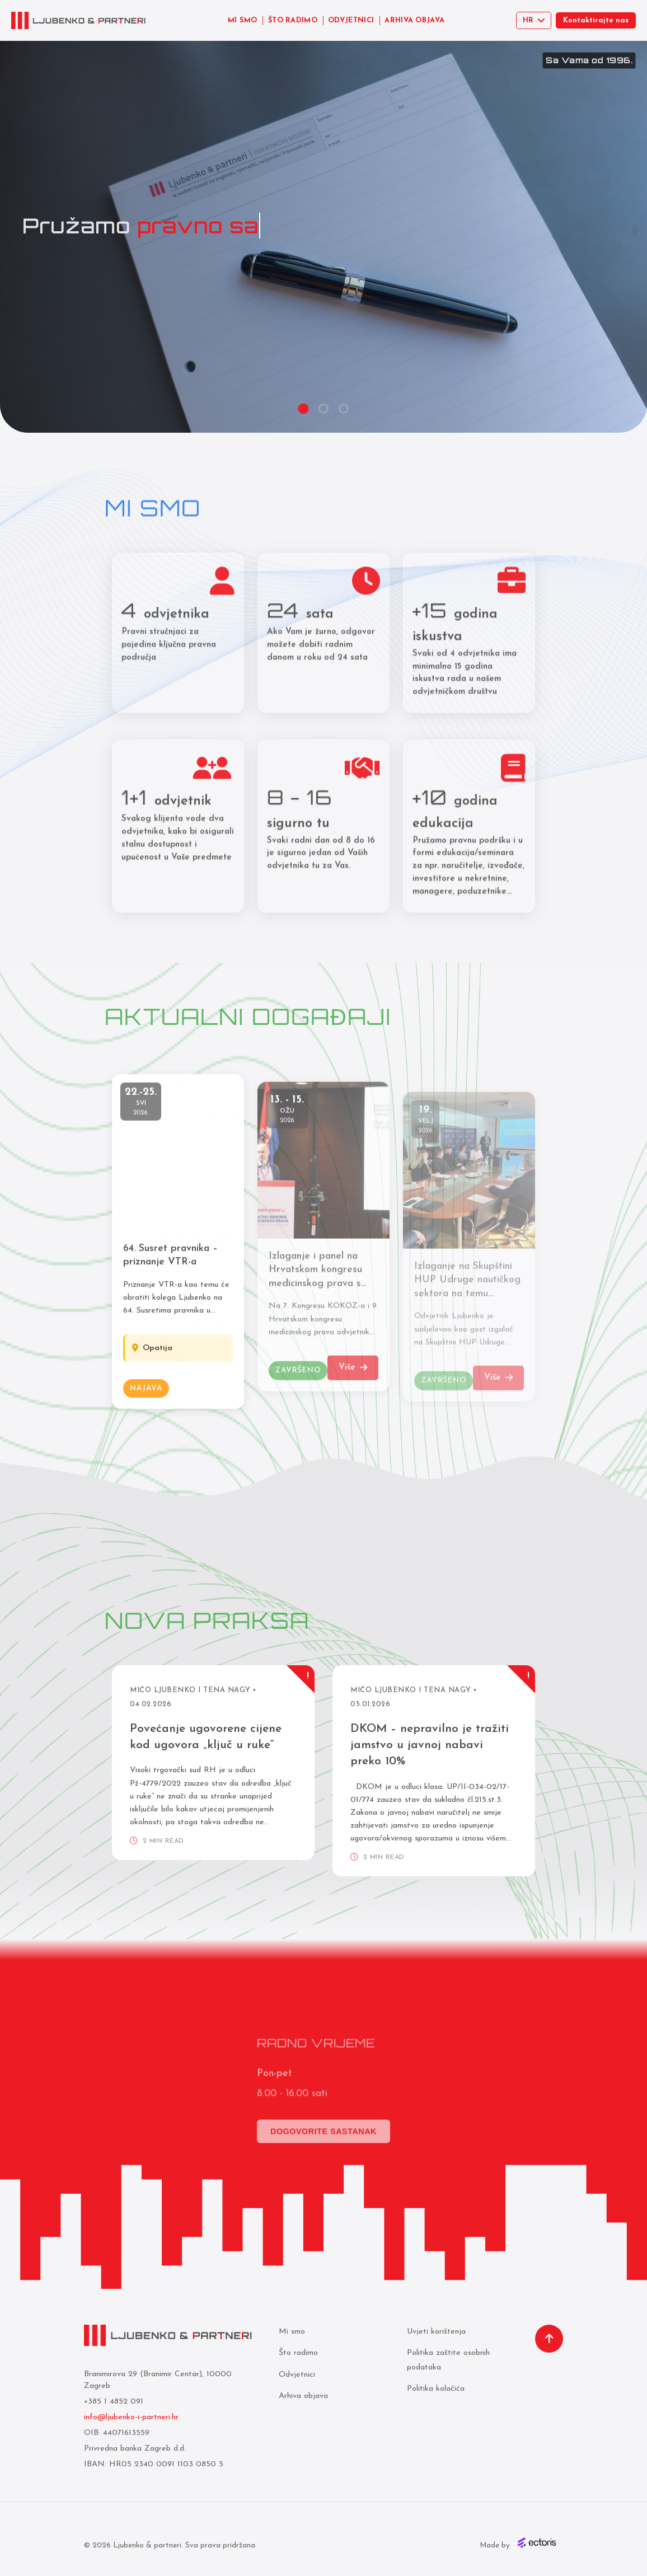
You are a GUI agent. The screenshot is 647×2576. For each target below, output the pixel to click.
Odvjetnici (297, 2375)
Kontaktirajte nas (596, 20)
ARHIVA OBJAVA (414, 20)
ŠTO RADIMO (292, 20)
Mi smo (292, 2331)
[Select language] (533, 20)
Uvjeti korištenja (436, 2331)
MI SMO (242, 20)
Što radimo (298, 2353)
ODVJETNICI (351, 20)
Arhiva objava (303, 2396)
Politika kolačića (436, 2389)
